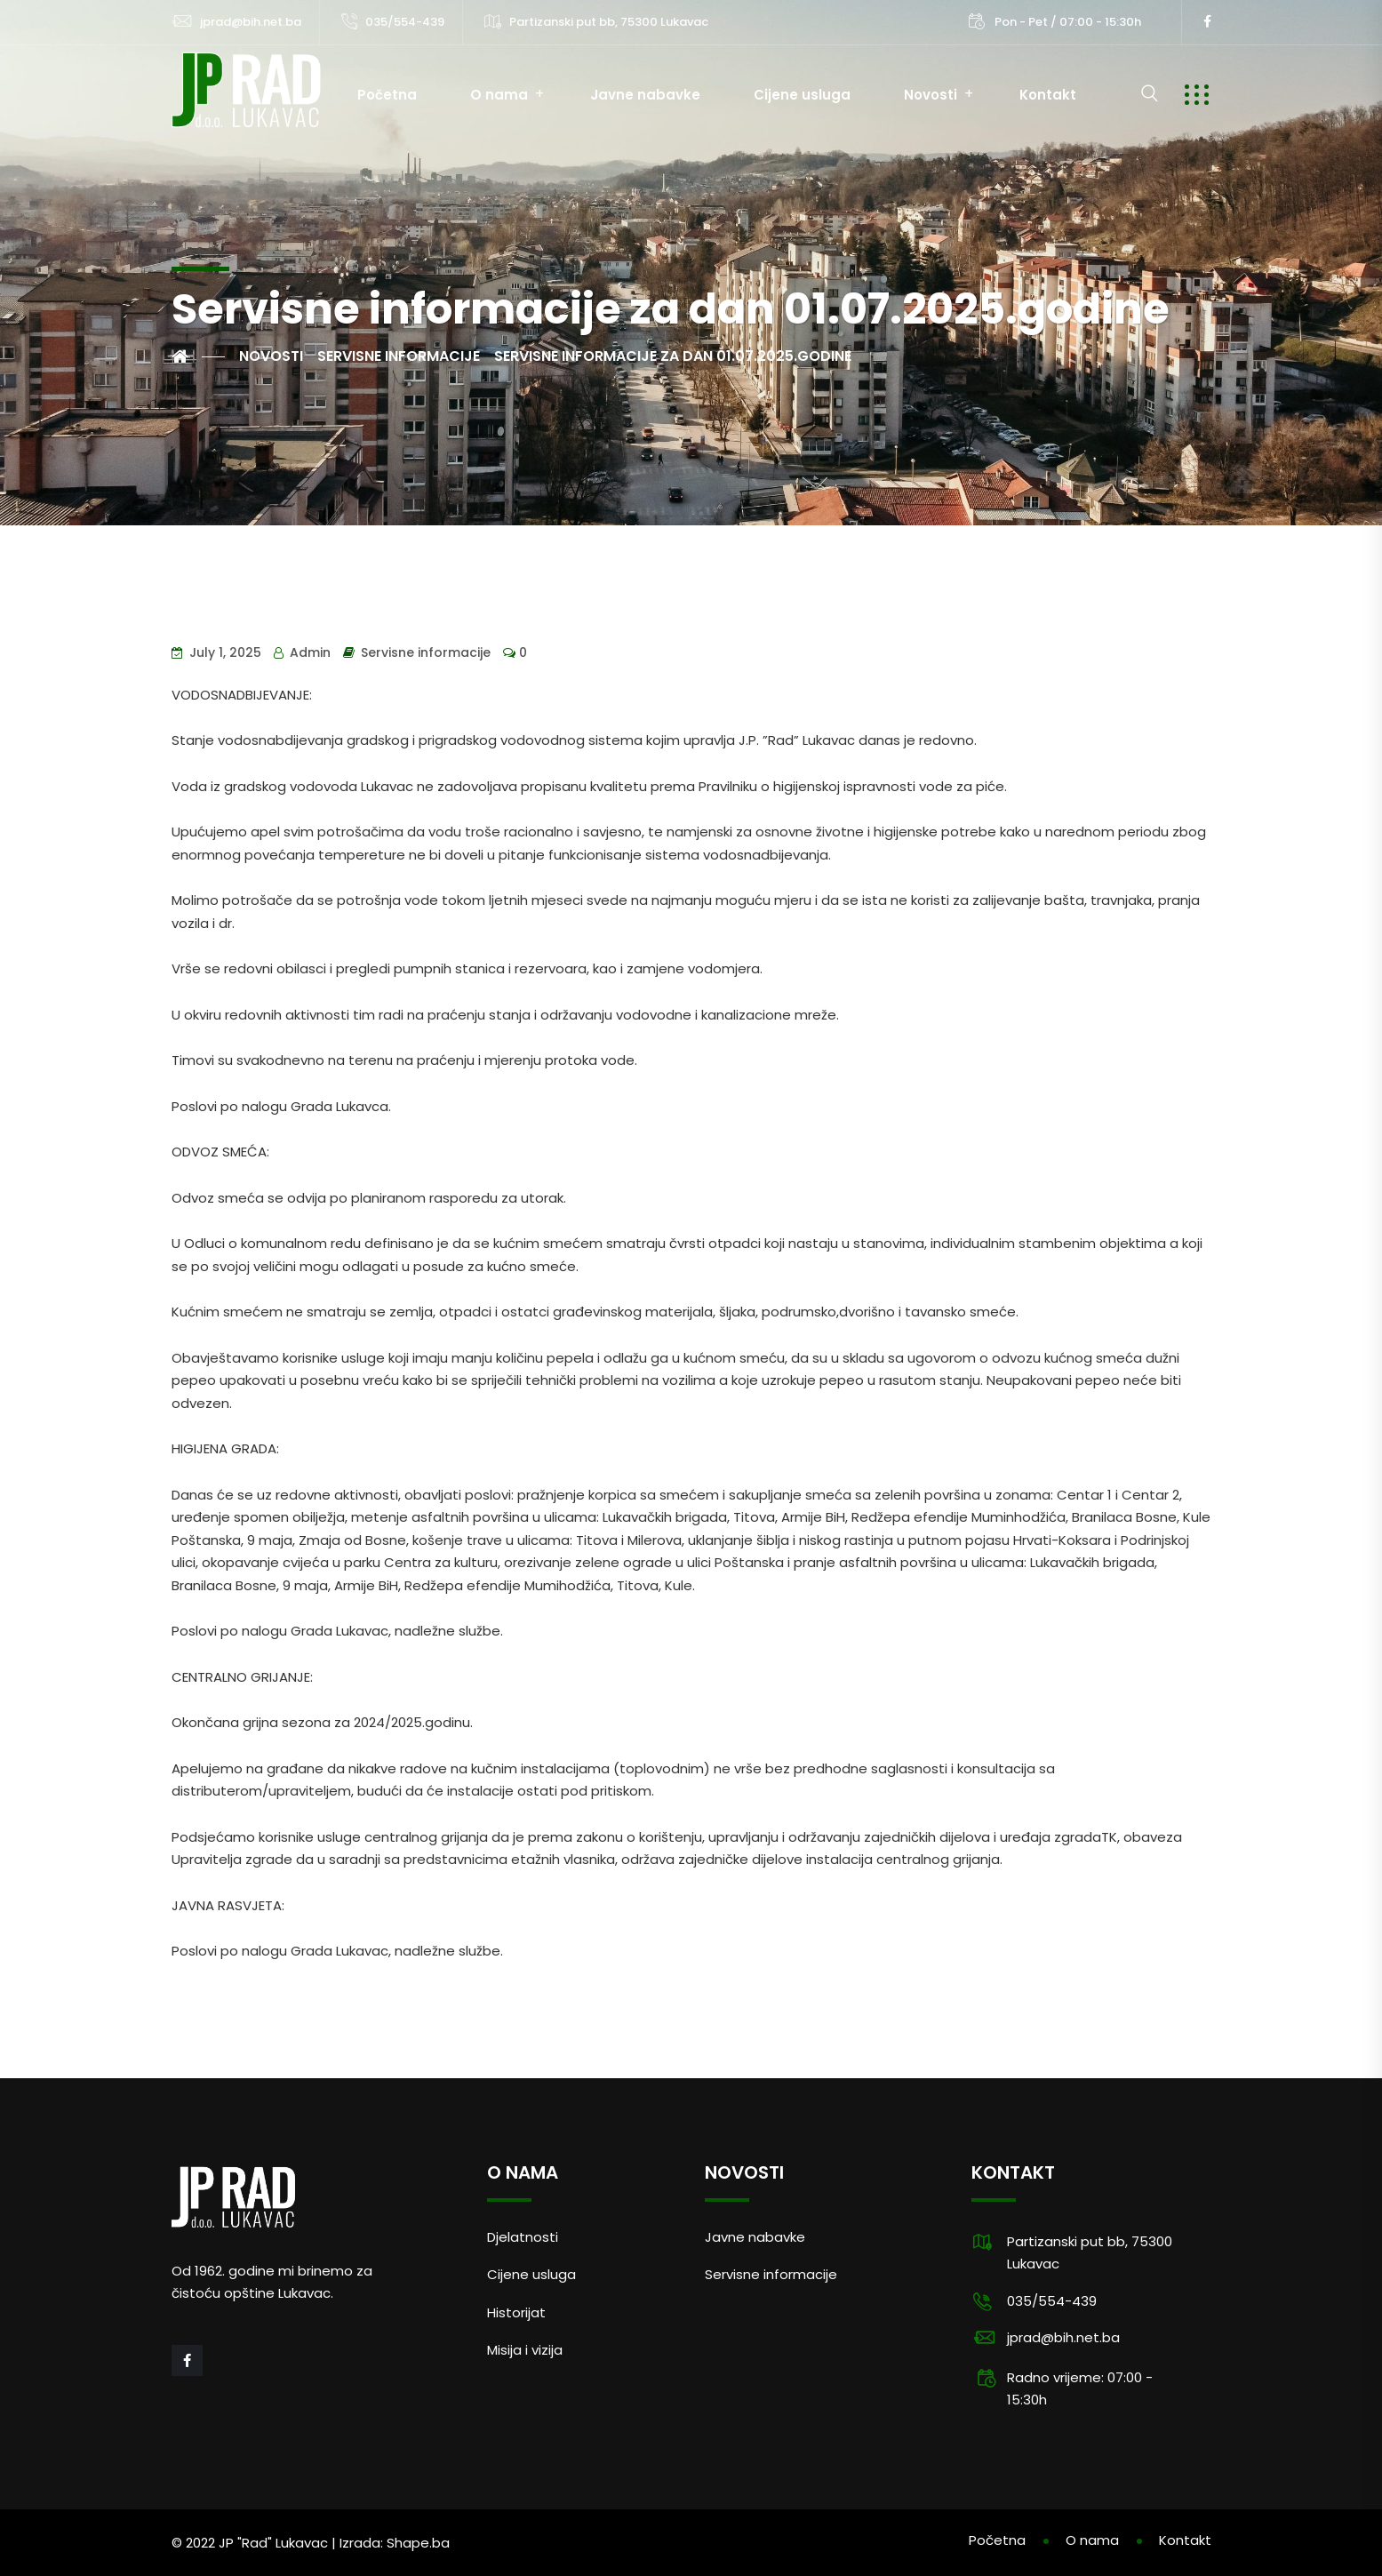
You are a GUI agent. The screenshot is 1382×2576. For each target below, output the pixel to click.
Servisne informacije (426, 652)
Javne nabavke (645, 94)
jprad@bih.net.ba (250, 21)
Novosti (930, 94)
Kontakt (1047, 94)
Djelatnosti (522, 2237)
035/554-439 (404, 21)
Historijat (516, 2312)
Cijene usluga (802, 94)
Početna (387, 94)
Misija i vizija (525, 2349)
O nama (499, 94)
